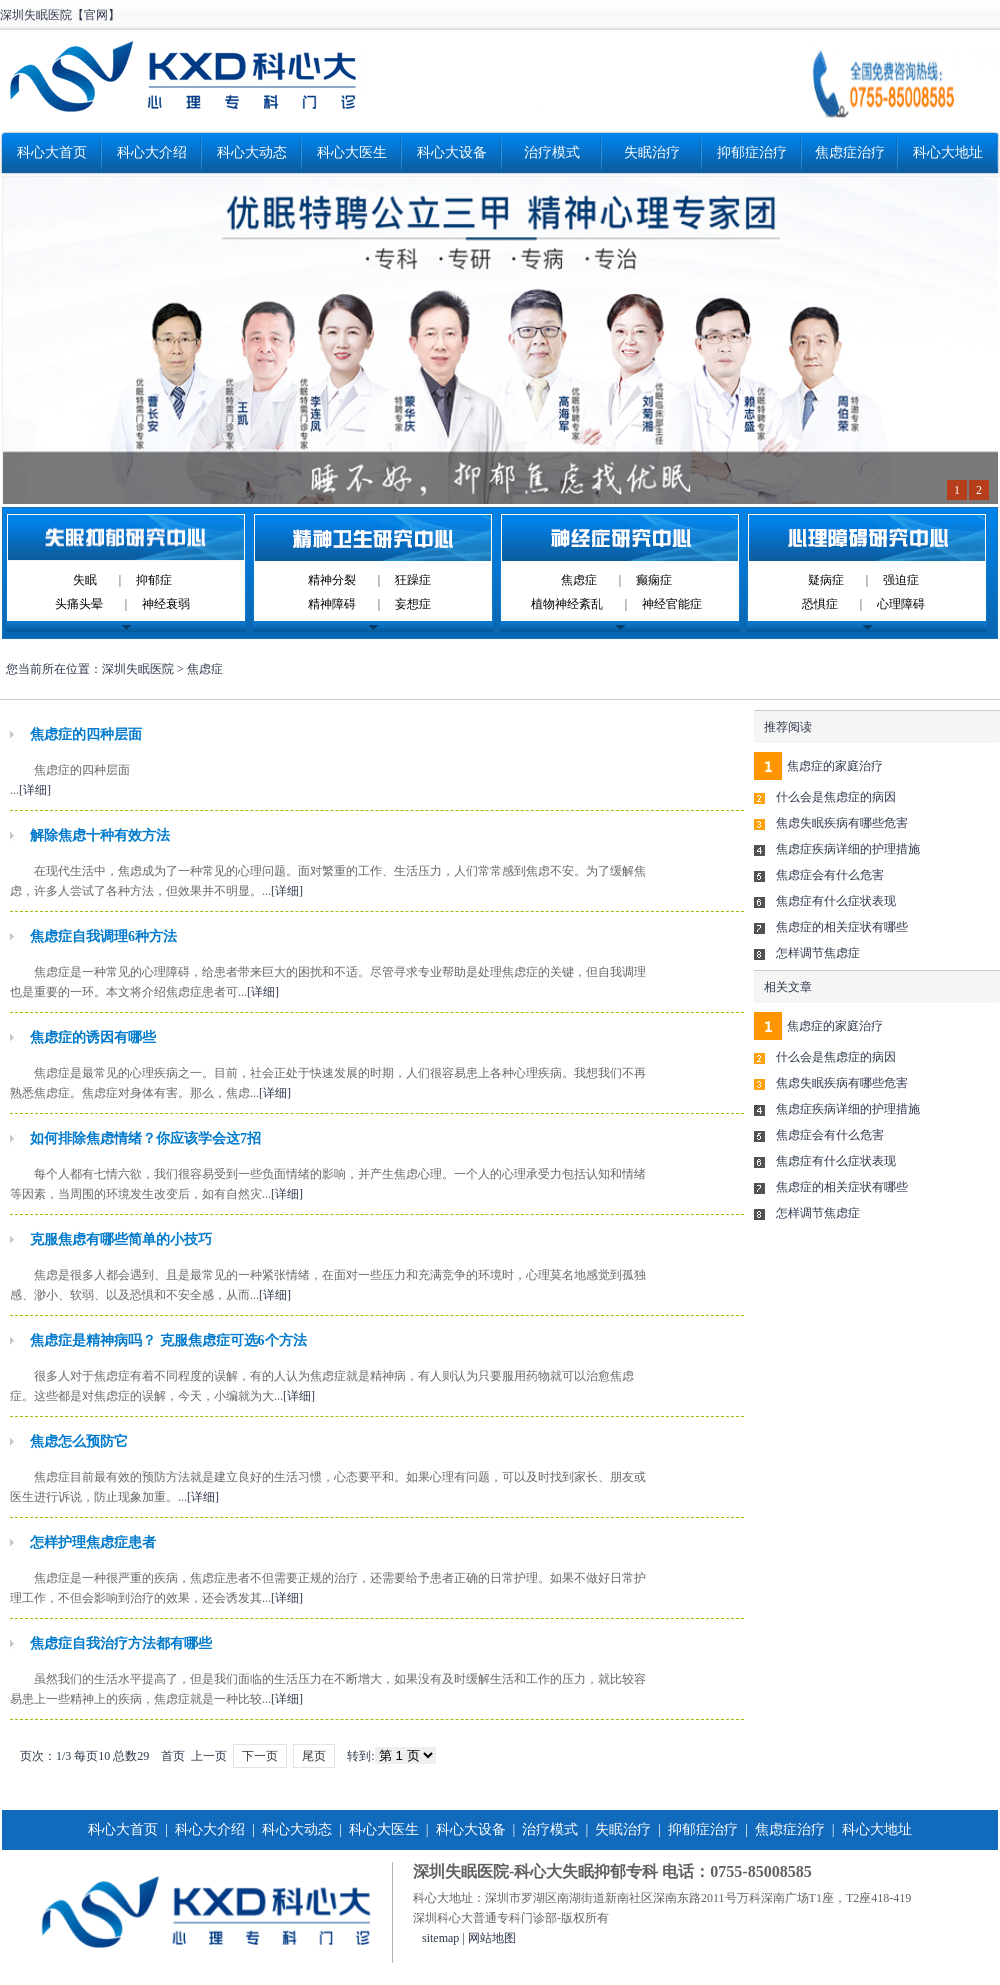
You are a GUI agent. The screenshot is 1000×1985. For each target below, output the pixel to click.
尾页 (314, 1756)
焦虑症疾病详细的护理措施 (848, 849)
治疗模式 (552, 152)
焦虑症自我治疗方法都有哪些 (121, 1643)
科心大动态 (252, 152)
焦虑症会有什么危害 (830, 875)
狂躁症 (413, 580)
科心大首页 (52, 152)
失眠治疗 (652, 152)
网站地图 (492, 1938)
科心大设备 (452, 152)
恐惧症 (820, 604)
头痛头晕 (79, 604)
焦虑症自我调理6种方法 (103, 936)
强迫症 (901, 580)
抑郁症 (154, 580)
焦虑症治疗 (850, 152)
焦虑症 (579, 580)
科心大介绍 (152, 152)
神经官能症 (672, 604)
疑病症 (826, 580)
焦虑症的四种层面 (86, 734)
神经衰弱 (166, 604)
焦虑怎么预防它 (79, 1441)
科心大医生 (352, 152)
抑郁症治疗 (752, 152)
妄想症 (413, 604)
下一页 (260, 1756)
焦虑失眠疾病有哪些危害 (842, 823)
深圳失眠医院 (138, 669)
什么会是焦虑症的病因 (836, 797)
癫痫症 (654, 580)
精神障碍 (332, 604)
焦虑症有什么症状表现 (836, 901)
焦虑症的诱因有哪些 (93, 1037)
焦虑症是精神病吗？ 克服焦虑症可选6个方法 (168, 1340)
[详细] (35, 790)
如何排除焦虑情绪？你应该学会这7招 (145, 1138)
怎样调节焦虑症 (818, 953)
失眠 (85, 580)
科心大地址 (948, 152)
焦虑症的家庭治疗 (835, 766)
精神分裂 (332, 580)
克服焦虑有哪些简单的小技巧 (121, 1239)
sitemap (440, 1938)
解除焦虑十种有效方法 (100, 835)
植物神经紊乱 (567, 604)
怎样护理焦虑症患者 (93, 1542)
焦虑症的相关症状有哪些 (842, 927)
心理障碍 (901, 604)
